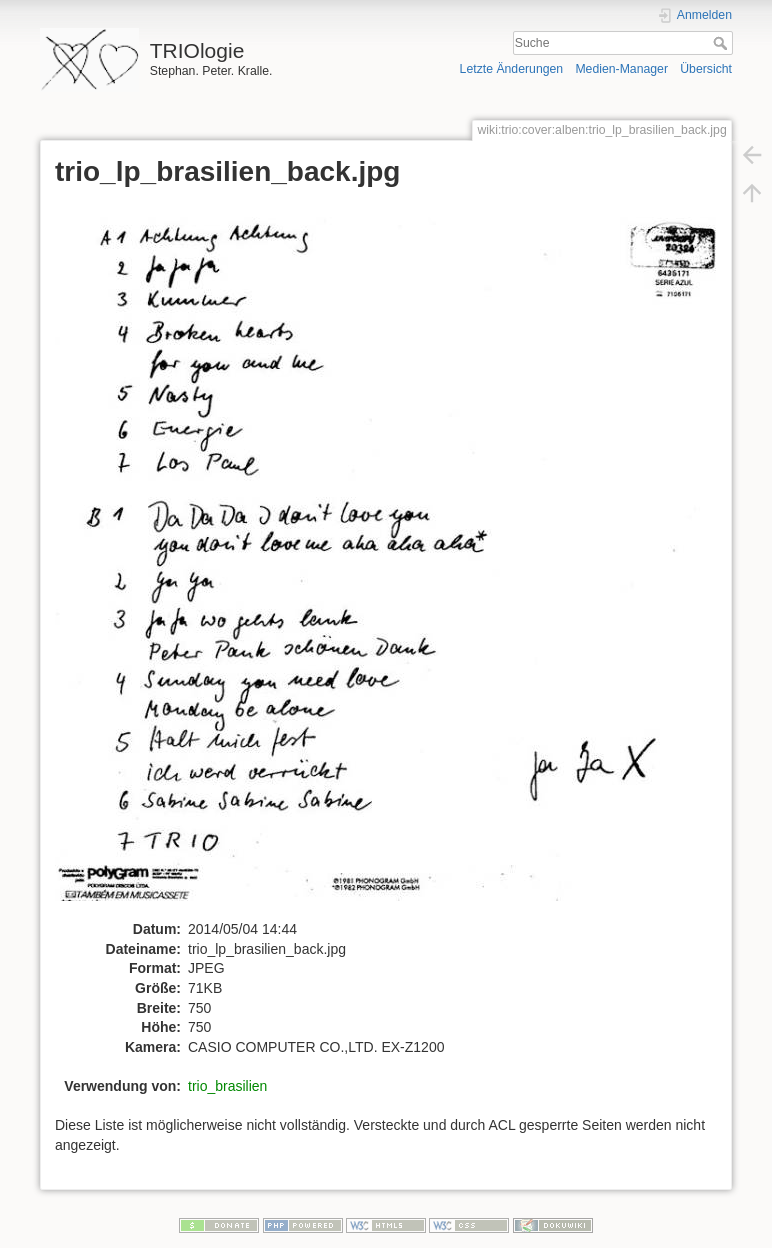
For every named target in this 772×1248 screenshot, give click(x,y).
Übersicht (706, 69)
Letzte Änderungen (512, 69)
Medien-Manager (621, 69)
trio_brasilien (227, 1086)
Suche (722, 43)
